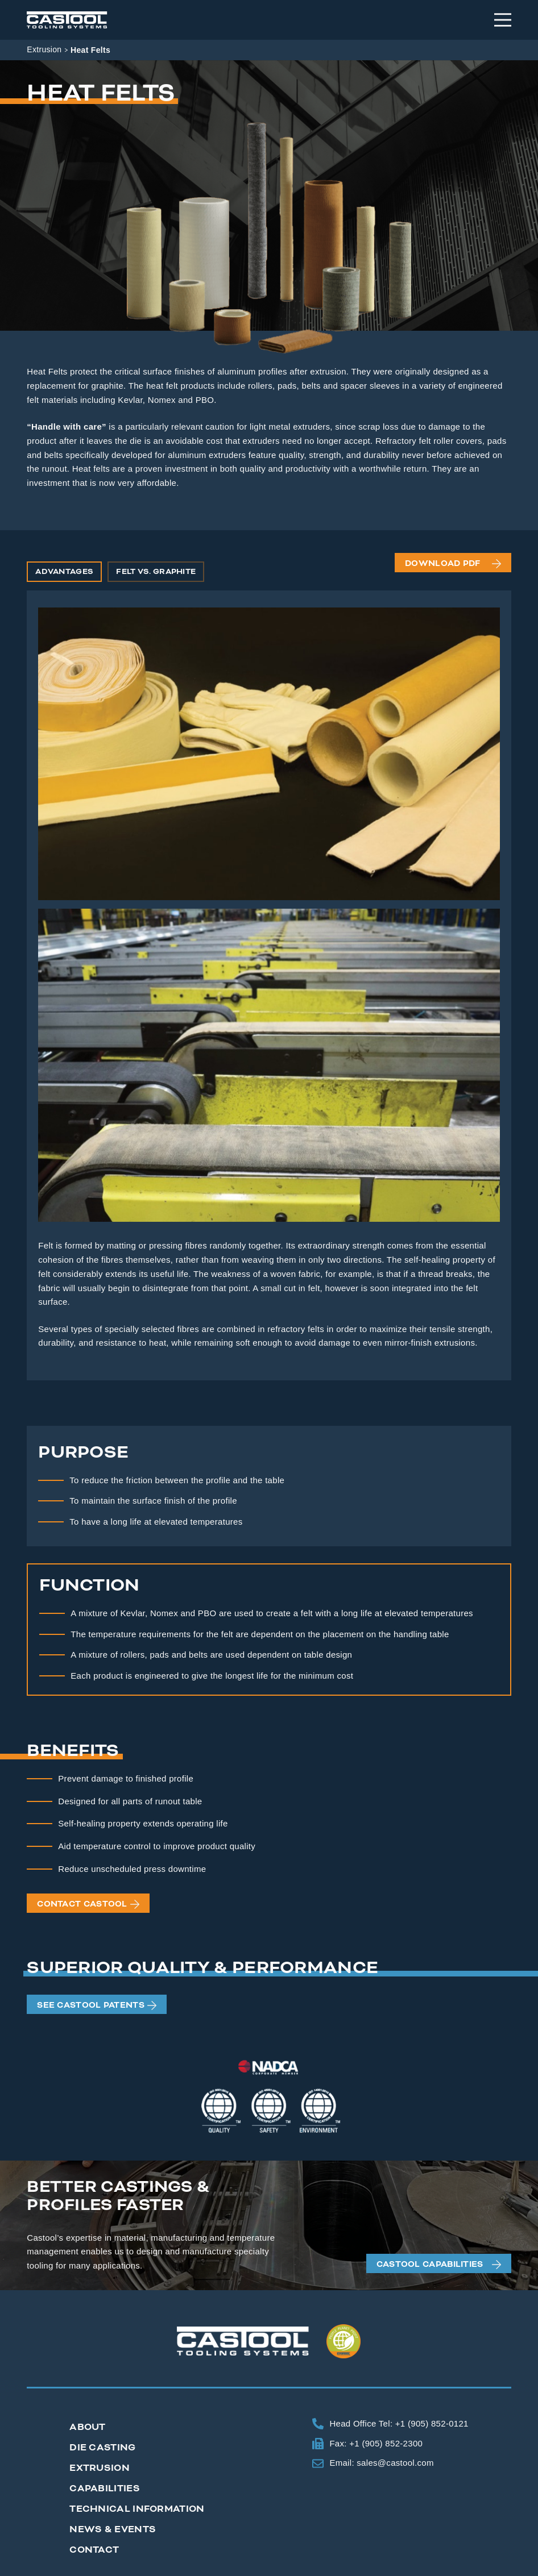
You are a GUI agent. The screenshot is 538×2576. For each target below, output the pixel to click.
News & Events (112, 2529)
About (87, 2427)
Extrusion (44, 49)
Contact (94, 2550)
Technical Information (136, 2509)
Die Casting (102, 2447)
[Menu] (502, 19)
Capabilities (104, 2488)
